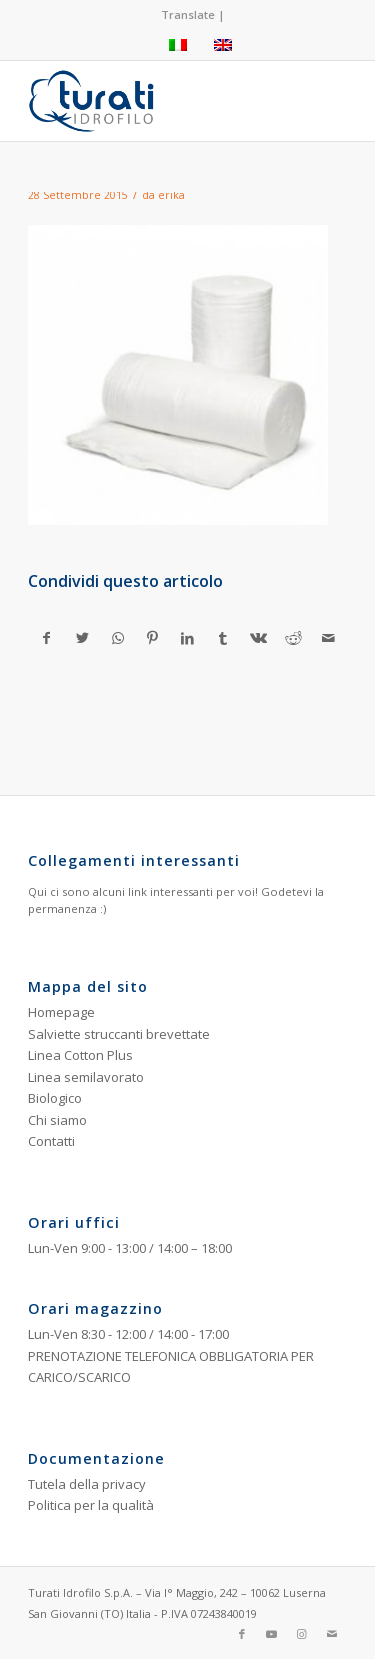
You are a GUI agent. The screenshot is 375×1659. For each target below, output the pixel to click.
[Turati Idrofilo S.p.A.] (155, 101)
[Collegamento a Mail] (332, 1634)
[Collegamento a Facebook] (242, 1634)
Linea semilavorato (86, 1077)
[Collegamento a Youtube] (272, 1634)
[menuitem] (193, 15)
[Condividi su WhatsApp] (118, 638)
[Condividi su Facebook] (46, 638)
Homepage (61, 1012)
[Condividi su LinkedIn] (188, 638)
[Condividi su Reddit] (293, 638)
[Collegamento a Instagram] (302, 1634)
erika (171, 195)
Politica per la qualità (91, 1505)
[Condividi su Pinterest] (153, 638)
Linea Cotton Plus (80, 1055)
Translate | (193, 14)
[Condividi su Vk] (258, 638)
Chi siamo (57, 1120)
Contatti (51, 1141)
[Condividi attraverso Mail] (329, 638)
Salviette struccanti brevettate (119, 1034)
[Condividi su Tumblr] (223, 638)
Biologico (55, 1098)
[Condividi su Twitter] (82, 638)
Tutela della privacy (87, 1484)
